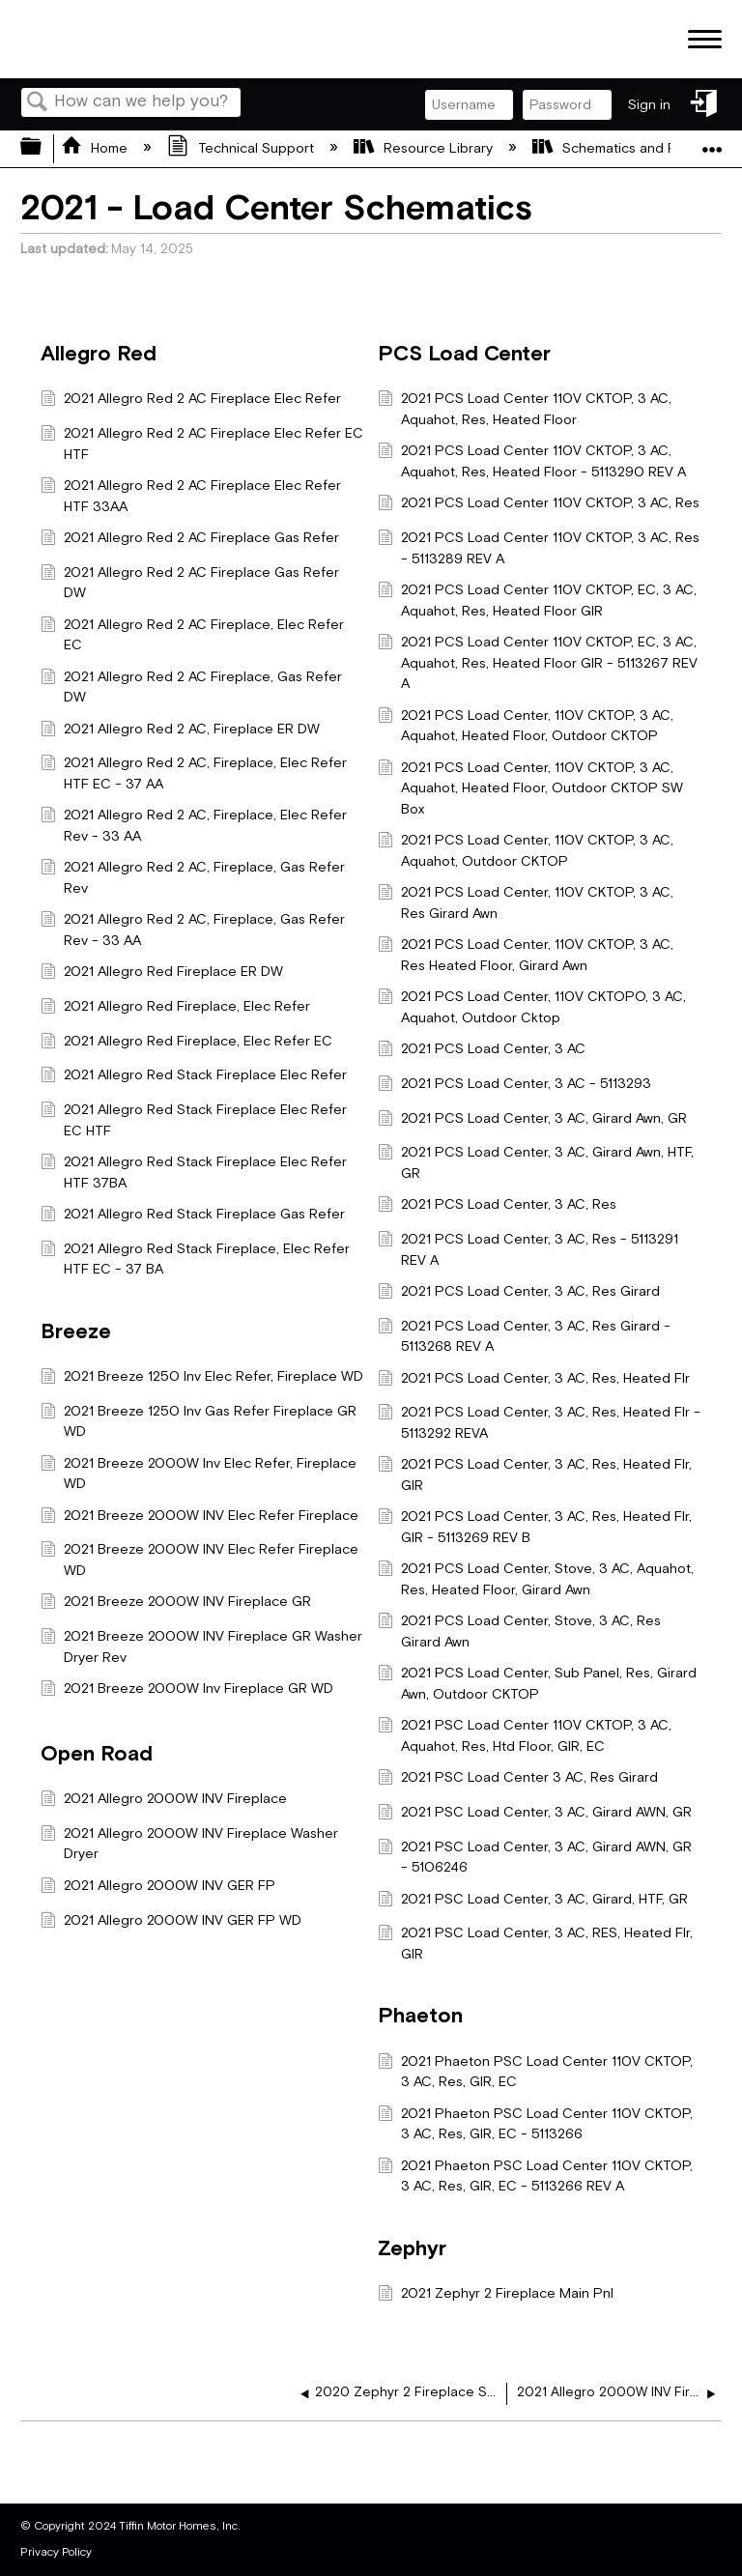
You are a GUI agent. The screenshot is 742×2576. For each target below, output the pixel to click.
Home (96, 148)
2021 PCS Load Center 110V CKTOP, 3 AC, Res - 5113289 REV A (538, 548)
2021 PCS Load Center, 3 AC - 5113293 (514, 1085)
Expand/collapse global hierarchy (43, 148)
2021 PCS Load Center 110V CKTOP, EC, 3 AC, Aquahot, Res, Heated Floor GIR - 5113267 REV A (538, 663)
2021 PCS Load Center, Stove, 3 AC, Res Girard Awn (519, 1631)
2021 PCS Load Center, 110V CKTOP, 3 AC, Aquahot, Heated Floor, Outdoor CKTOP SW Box (530, 789)
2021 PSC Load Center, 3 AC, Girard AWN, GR (535, 1814)
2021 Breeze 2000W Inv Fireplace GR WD (187, 1690)
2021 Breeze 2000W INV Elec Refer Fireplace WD (199, 1560)
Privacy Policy (56, 2552)
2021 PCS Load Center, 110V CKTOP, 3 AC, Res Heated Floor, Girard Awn (525, 955)
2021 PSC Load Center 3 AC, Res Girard (518, 1779)
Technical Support (242, 148)
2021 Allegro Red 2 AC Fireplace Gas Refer (190, 540)
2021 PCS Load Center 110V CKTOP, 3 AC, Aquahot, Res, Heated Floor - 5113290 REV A (532, 461)
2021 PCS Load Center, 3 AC (481, 1051)
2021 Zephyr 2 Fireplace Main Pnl (496, 2295)
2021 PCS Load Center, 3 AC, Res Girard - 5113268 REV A (524, 1337)
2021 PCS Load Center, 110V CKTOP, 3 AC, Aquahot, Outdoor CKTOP (525, 851)
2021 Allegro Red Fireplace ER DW (162, 973)
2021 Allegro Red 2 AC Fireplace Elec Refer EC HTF (202, 444)
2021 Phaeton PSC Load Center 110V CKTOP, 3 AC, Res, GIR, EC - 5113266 (535, 2124)
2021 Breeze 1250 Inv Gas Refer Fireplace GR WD (199, 1422)
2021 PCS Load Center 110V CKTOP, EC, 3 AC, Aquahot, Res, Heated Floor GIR (537, 600)
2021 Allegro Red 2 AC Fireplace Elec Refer (191, 400)
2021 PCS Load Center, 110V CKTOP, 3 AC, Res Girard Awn (525, 903)
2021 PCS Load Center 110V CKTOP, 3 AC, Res (538, 505)
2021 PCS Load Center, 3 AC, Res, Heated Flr (534, 1380)
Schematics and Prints (620, 148)
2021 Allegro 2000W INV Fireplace (164, 1801)
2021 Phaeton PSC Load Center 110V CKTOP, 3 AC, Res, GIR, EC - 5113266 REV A (535, 2176)
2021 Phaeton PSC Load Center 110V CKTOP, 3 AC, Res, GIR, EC (535, 2072)
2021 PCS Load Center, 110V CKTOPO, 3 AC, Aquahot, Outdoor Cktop (532, 1007)
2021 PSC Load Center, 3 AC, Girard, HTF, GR (533, 1901)
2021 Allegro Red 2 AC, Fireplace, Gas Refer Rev (193, 878)
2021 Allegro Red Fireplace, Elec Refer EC (186, 1043)
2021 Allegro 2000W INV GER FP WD (171, 1922)
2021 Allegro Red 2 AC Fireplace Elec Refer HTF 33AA (191, 496)
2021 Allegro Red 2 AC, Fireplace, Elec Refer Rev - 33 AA (194, 825)
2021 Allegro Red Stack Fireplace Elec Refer (194, 1077)
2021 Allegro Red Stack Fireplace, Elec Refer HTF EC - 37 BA (195, 1259)
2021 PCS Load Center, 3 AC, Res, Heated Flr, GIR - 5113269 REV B (535, 1527)
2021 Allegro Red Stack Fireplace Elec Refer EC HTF (194, 1120)
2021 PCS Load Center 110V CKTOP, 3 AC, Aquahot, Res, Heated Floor (524, 409)
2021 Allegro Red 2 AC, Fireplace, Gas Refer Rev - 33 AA (193, 930)
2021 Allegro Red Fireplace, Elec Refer (175, 1008)
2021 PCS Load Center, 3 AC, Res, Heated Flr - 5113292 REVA (539, 1423)
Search (37, 104)
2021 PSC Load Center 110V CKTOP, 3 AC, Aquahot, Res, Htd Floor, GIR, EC (524, 1736)
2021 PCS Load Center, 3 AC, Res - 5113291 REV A (528, 1250)
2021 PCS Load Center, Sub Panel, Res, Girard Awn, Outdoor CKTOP (537, 1683)
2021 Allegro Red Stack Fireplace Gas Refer (193, 1216)
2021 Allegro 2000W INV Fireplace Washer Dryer (189, 1844)
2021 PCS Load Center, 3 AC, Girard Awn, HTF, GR (536, 1163)
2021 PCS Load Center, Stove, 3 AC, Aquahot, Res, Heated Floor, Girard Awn (536, 1579)
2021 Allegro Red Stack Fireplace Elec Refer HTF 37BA (194, 1172)
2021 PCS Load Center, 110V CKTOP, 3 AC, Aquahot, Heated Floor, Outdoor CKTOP (525, 726)
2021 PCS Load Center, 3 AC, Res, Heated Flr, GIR (535, 1475)
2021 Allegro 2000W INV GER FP (158, 1887)
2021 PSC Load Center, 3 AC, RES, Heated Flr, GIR (535, 1943)
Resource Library (425, 148)
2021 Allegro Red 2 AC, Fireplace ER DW (180, 731)
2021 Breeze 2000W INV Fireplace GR (176, 1603)
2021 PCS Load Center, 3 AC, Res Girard (519, 1293)
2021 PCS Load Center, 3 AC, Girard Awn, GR (532, 1120)
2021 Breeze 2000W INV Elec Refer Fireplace (199, 1517)
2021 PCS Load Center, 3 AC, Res (497, 1206)
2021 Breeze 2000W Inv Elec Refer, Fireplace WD (199, 1474)
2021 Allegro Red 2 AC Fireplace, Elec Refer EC (192, 635)
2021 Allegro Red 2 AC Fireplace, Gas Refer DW (191, 687)
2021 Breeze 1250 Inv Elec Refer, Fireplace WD (202, 1378)
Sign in (649, 105)
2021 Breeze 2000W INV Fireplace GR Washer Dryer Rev (201, 1647)
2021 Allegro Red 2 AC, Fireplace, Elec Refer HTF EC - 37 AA (194, 773)
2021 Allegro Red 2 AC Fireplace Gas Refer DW (190, 583)
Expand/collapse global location (712, 142)
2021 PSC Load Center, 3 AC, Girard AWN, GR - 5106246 (535, 1857)
